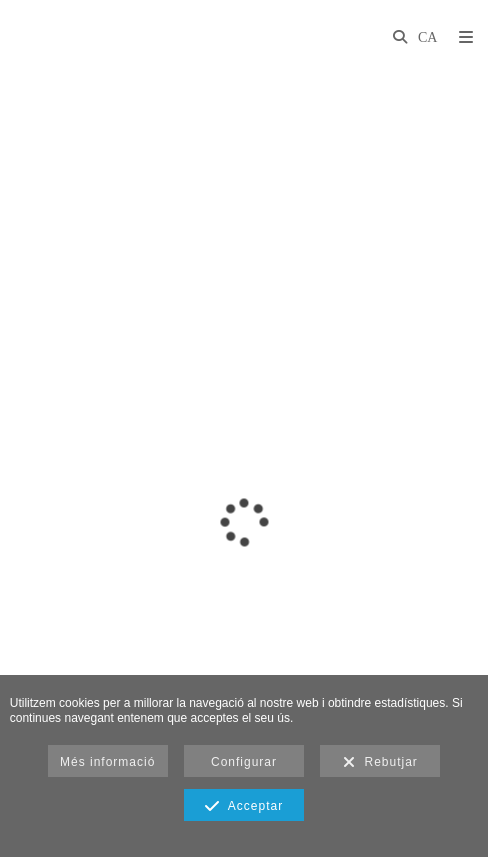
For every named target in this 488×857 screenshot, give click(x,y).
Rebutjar (380, 763)
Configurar (244, 762)
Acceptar (244, 807)
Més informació (107, 762)
